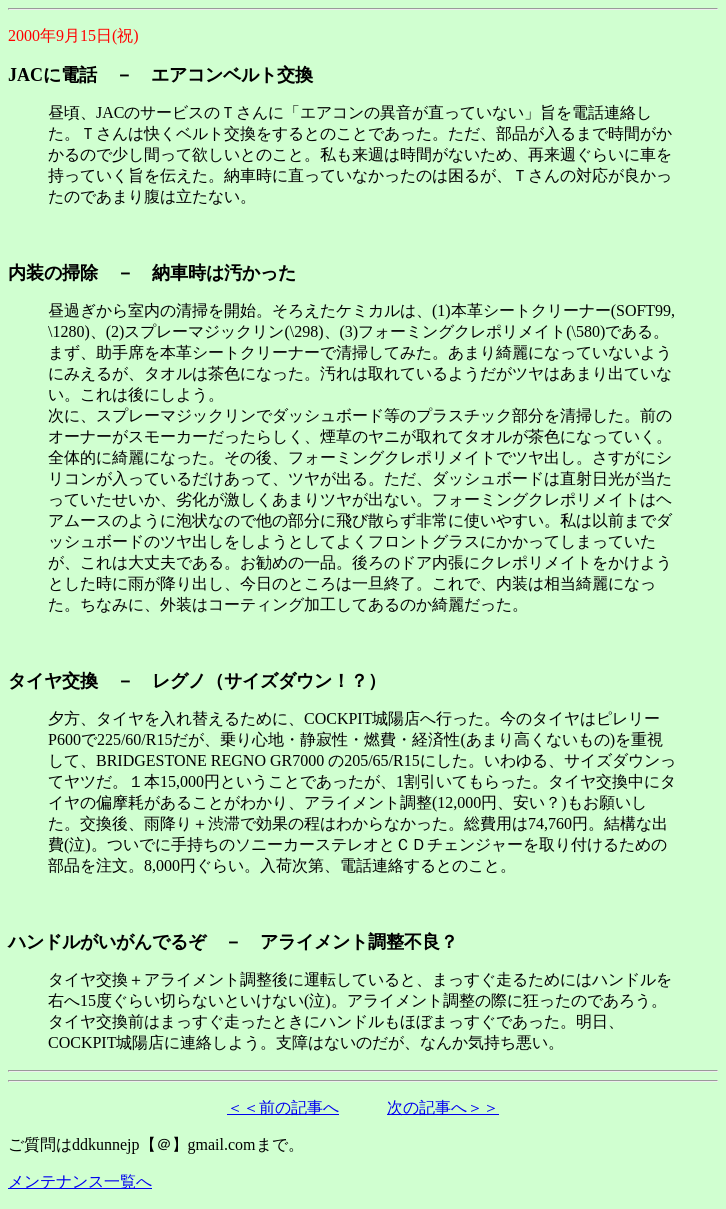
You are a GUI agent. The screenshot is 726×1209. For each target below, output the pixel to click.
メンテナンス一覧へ (80, 1181)
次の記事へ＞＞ (443, 1107)
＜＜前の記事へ (283, 1107)
